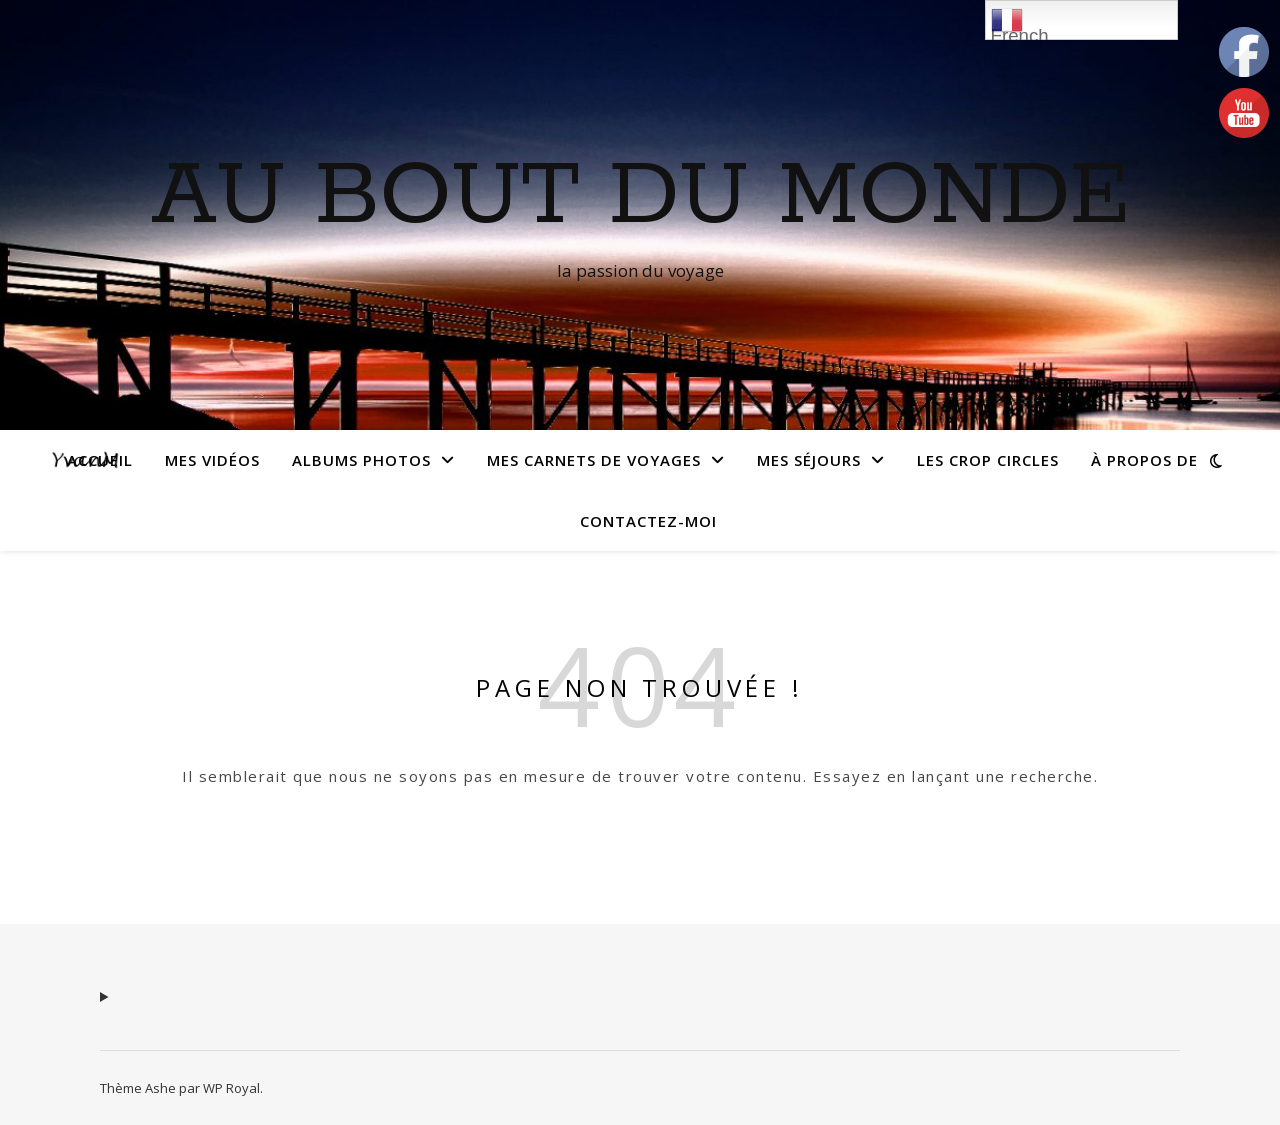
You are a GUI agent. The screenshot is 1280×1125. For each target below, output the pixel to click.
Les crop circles (988, 460)
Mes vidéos (212, 460)
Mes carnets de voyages (594, 460)
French (1020, 22)
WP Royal (231, 1088)
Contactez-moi (648, 521)
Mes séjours (809, 460)
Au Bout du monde (640, 197)
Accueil (100, 460)
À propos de (1144, 460)
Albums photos (361, 460)
